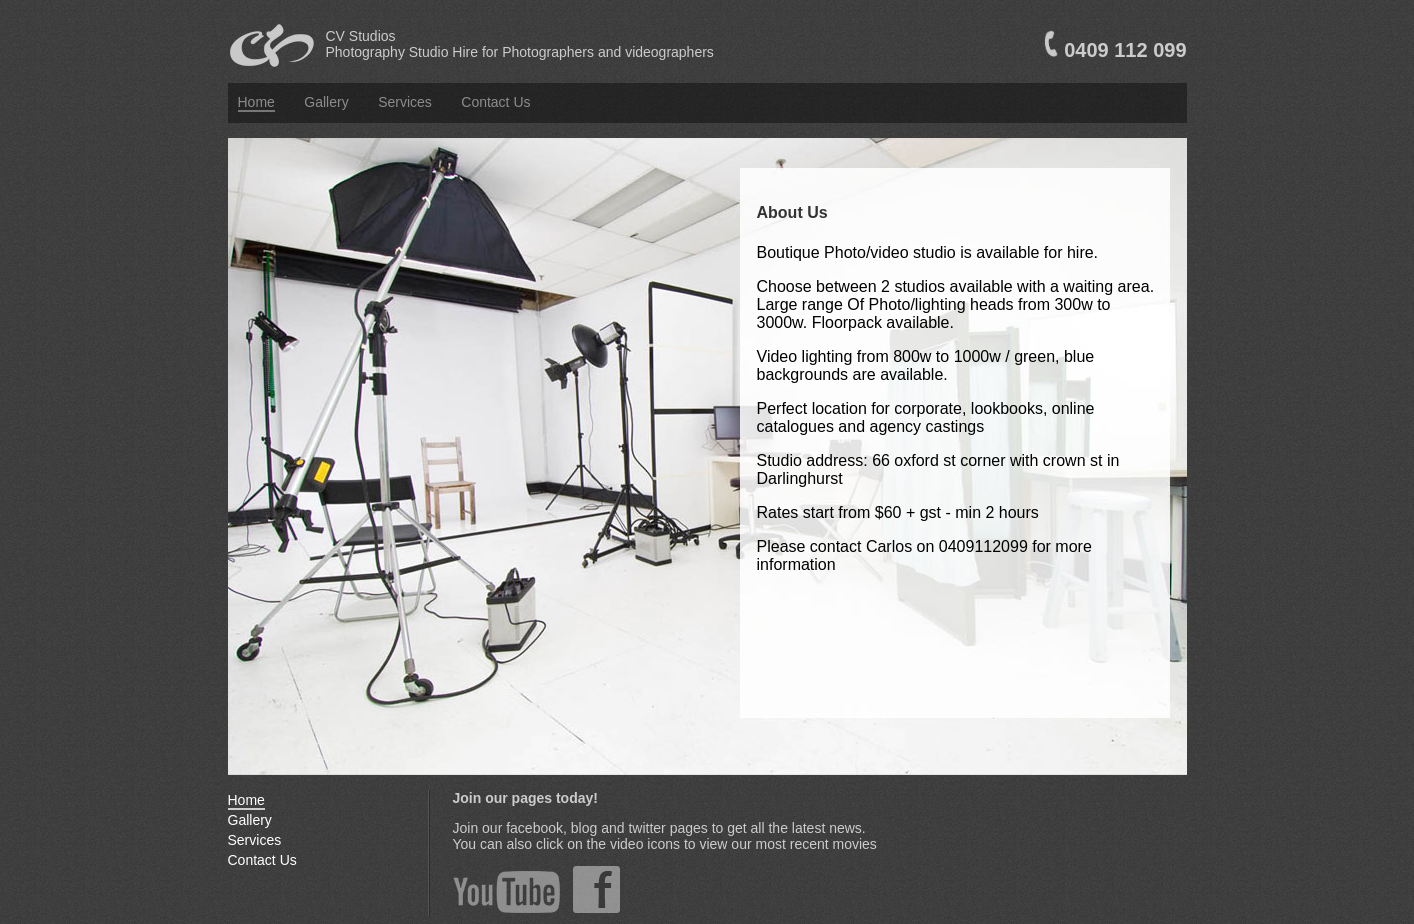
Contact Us (495, 102)
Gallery (326, 102)
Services (405, 102)
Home (256, 102)
